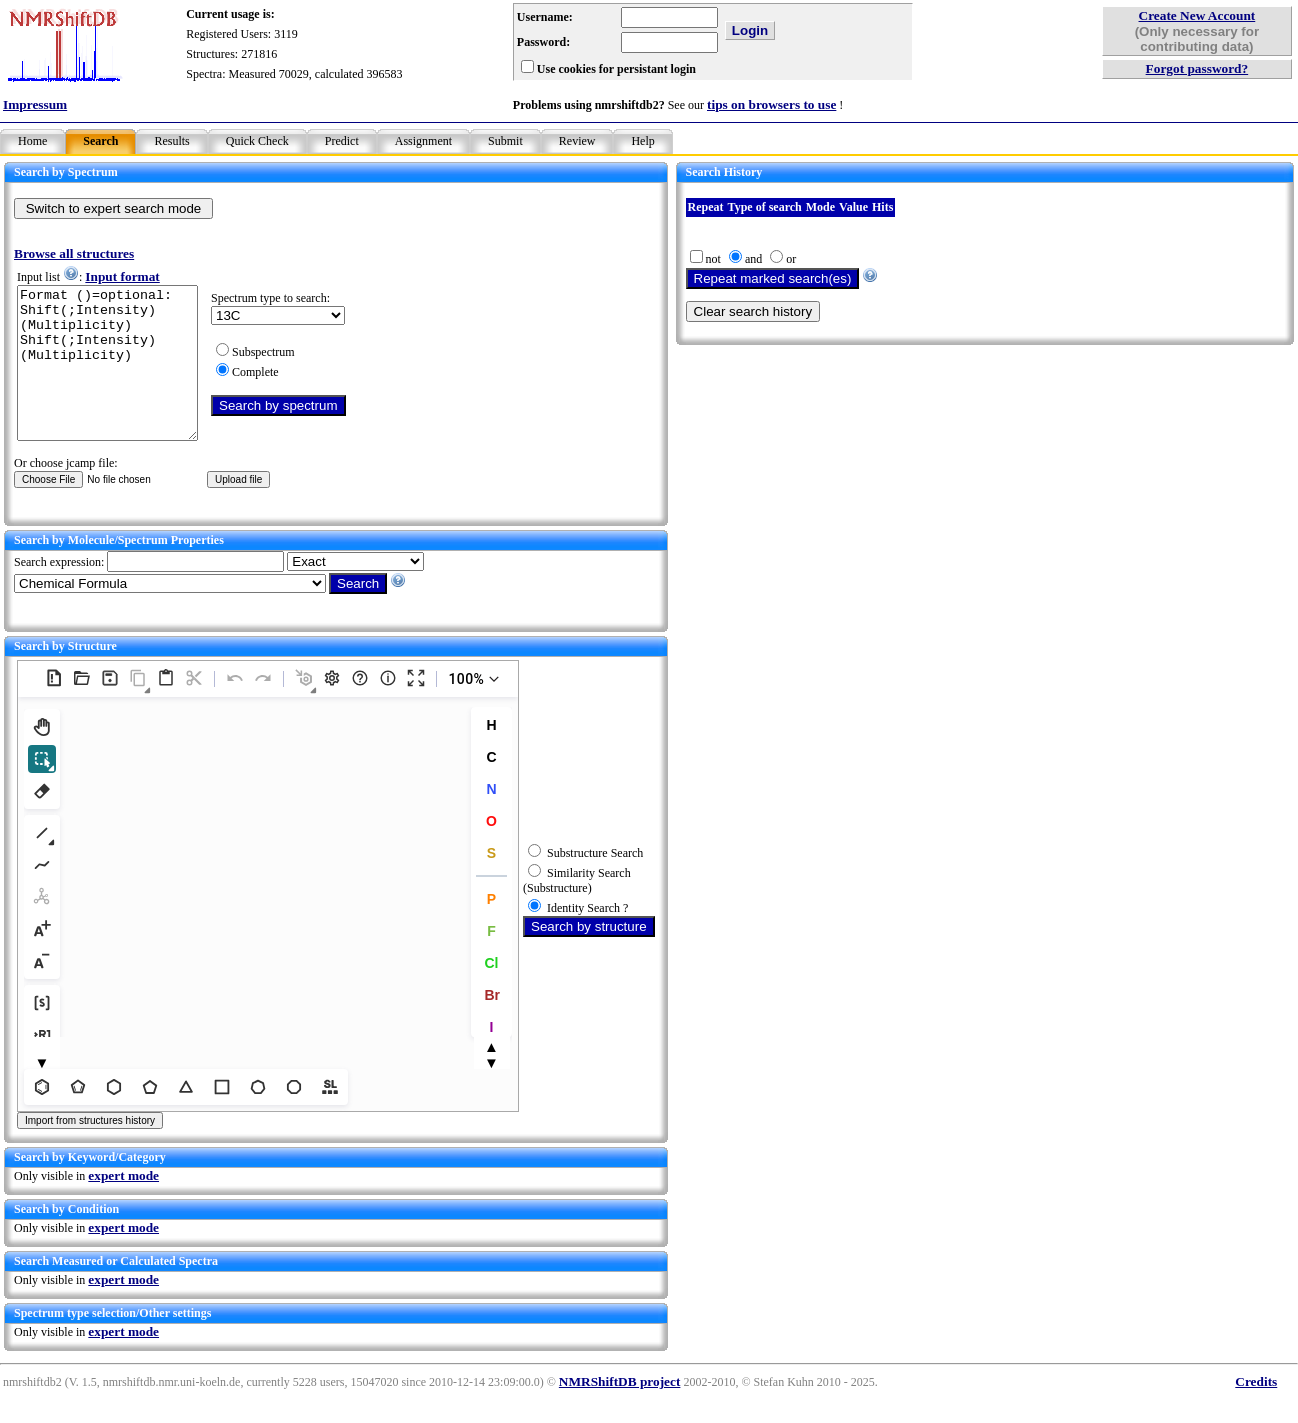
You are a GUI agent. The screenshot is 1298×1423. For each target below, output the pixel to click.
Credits (1256, 1411)
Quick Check (257, 141)
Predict (342, 141)
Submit (505, 141)
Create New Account (1197, 15)
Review (577, 141)
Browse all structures (74, 253)
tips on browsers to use (771, 104)
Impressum (35, 104)
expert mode (123, 1205)
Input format (122, 276)
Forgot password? (1197, 68)
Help (642, 141)
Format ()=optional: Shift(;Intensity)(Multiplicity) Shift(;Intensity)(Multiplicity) (117, 378)
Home (32, 141)
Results (171, 141)
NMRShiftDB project (620, 1411)
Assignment (423, 141)
